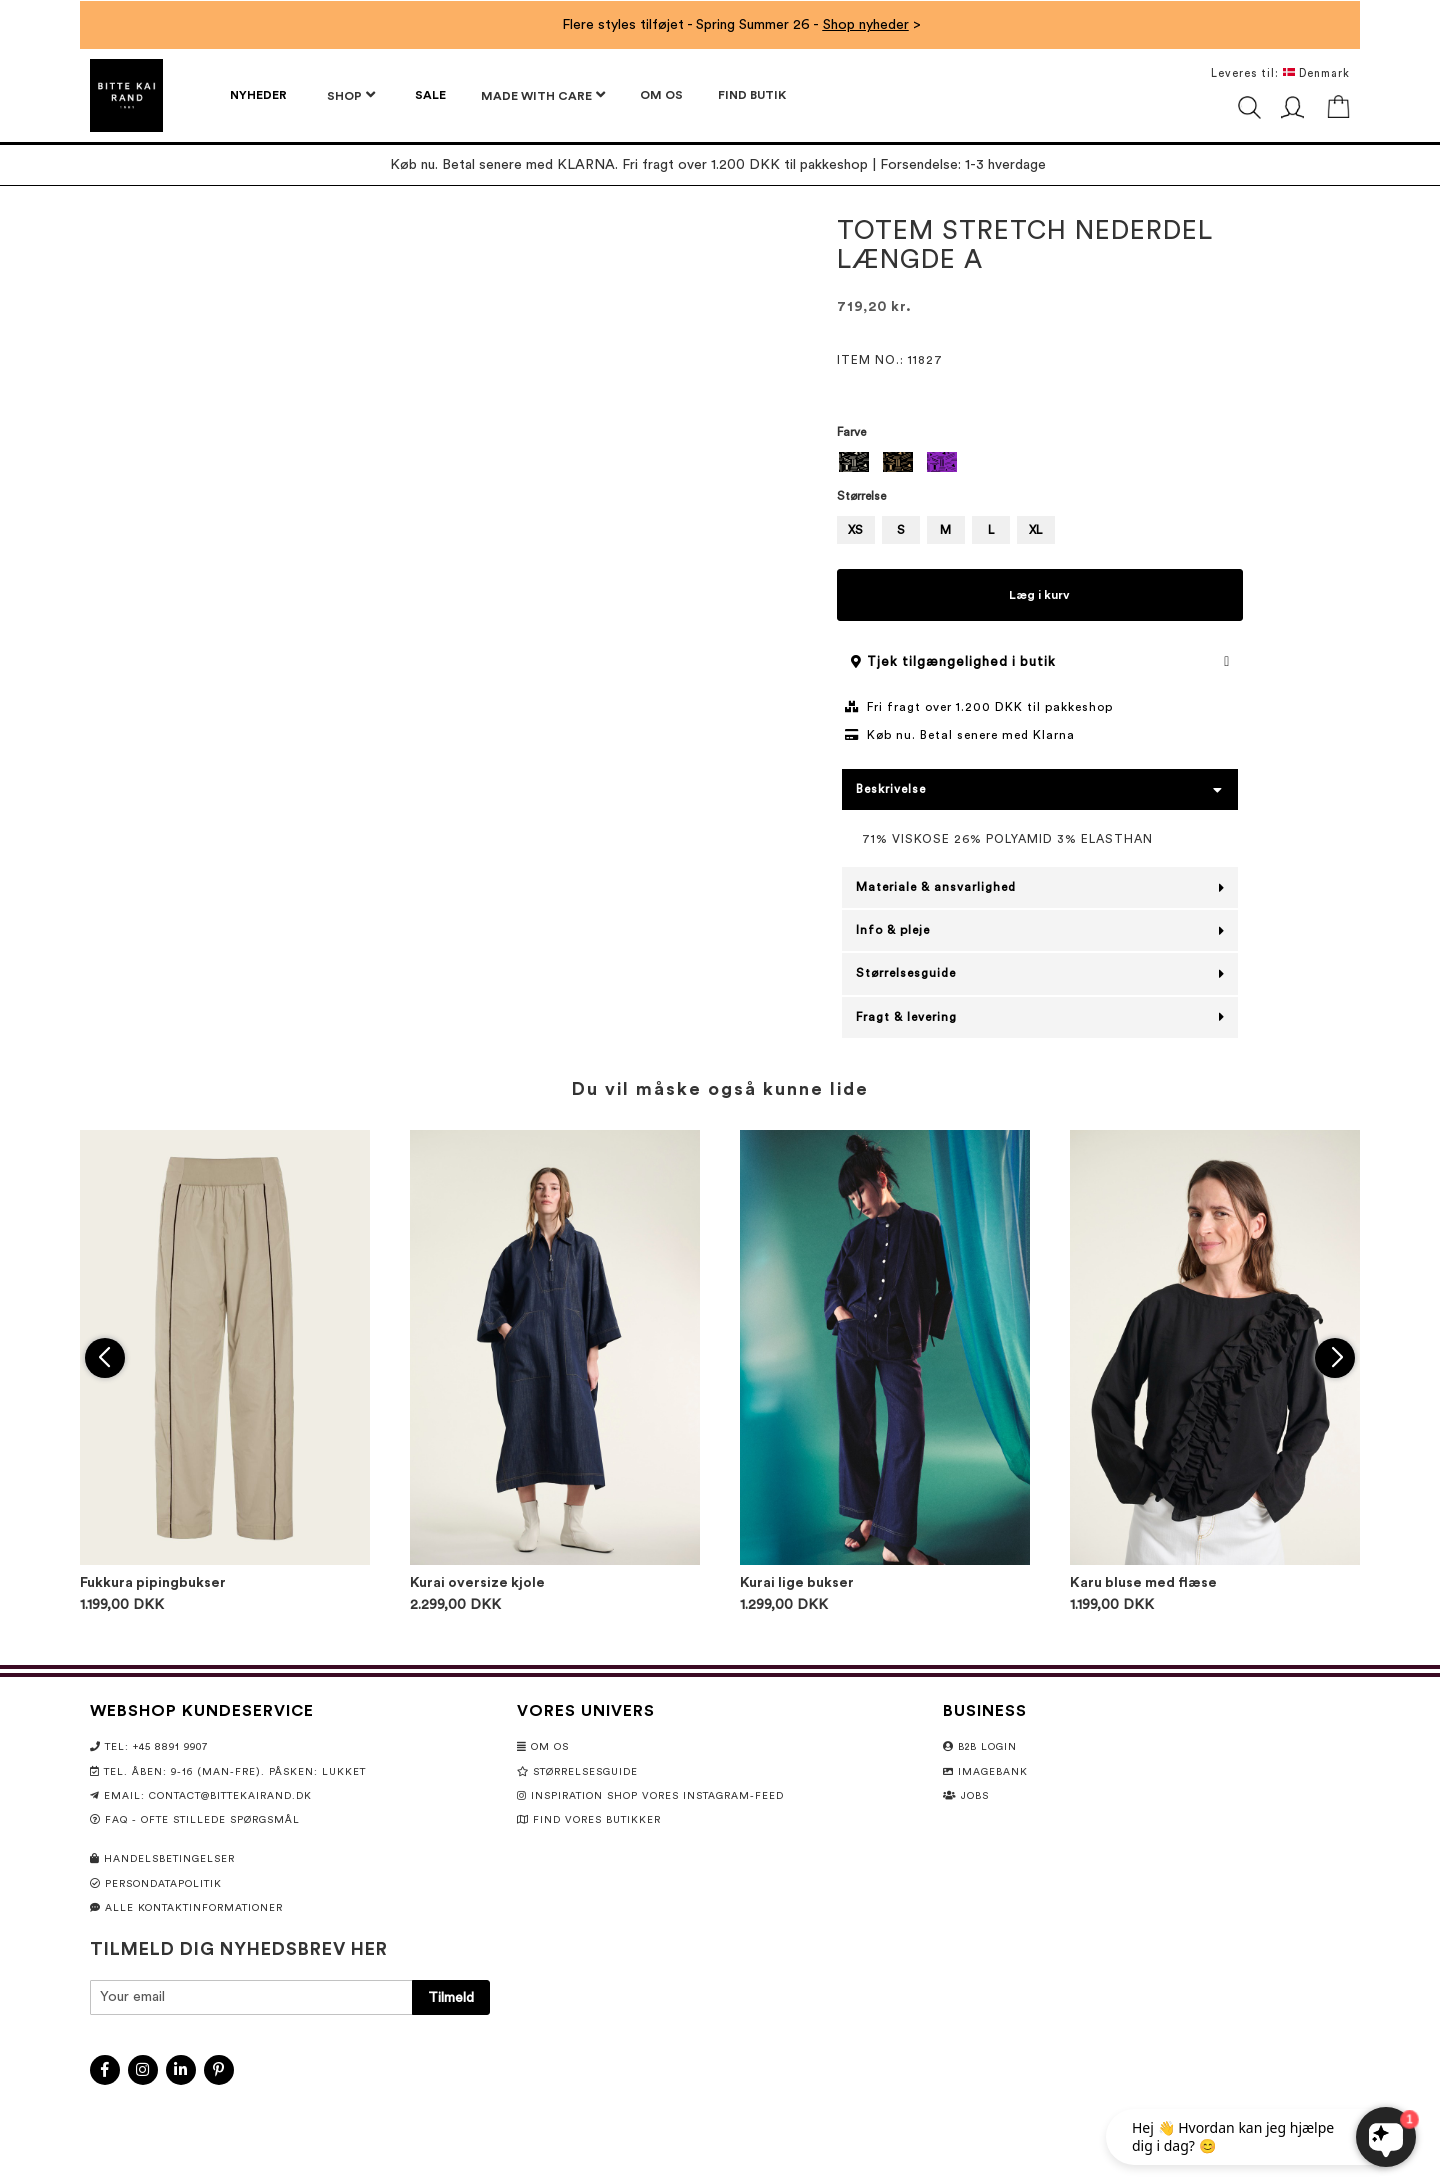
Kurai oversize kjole (477, 1583)
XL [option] (1035, 530)
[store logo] (126, 95)
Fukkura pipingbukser (153, 1583)
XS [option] (855, 530)
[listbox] (1040, 464)
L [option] (991, 530)
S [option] (901, 530)
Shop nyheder (866, 25)
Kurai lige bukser (797, 1583)
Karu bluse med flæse (1143, 1583)
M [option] (945, 530)
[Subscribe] (451, 1997)
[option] (854, 462)
